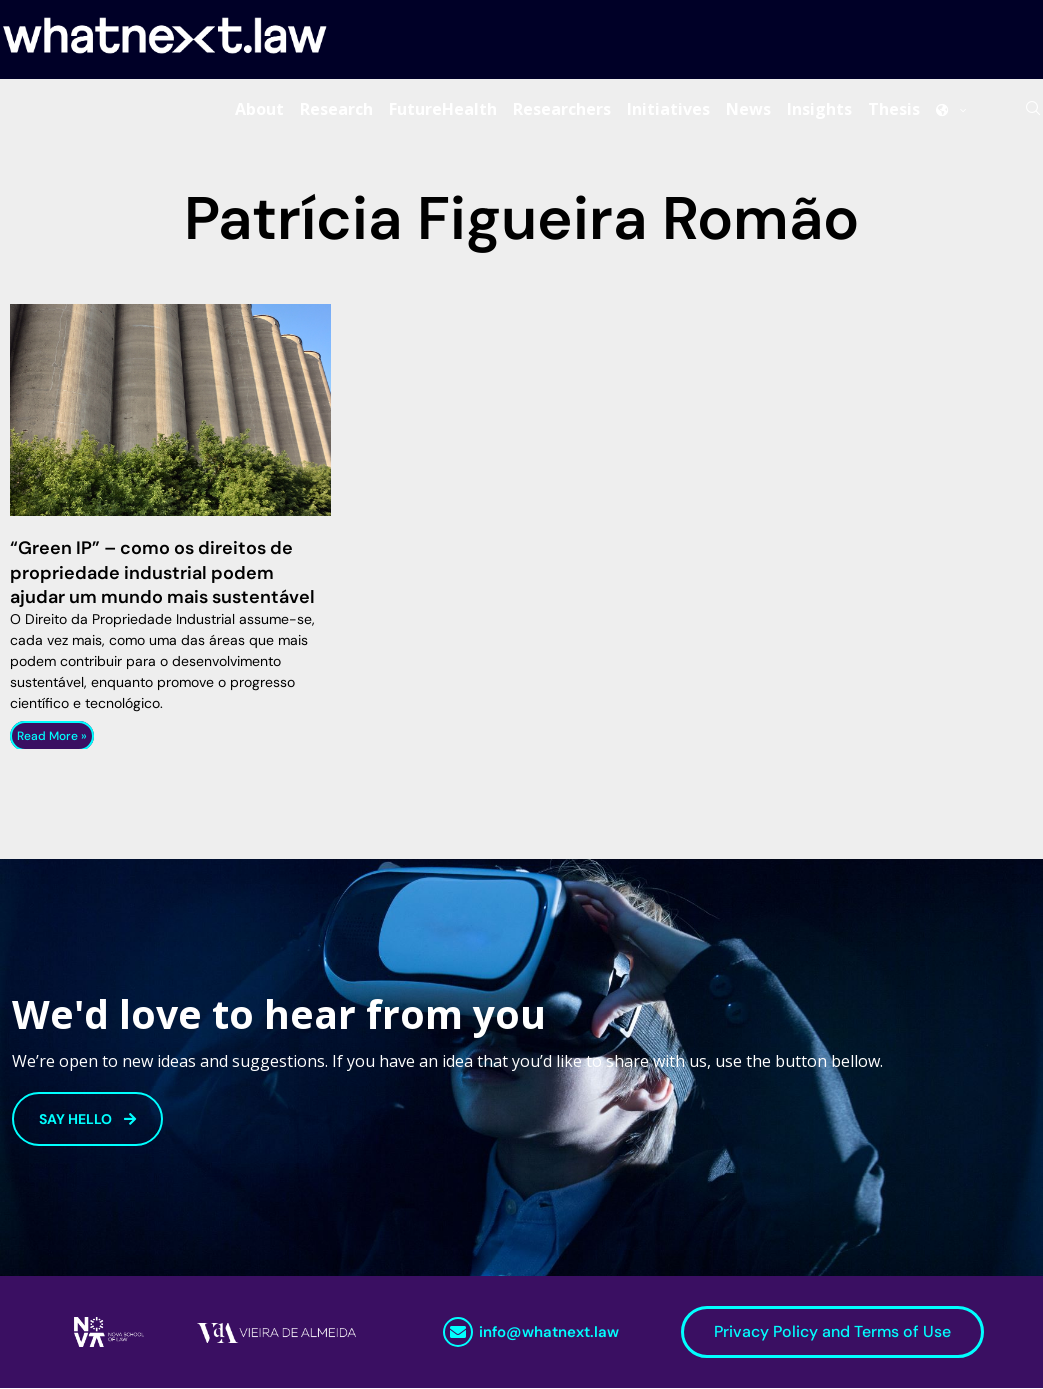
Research (336, 109)
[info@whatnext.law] (458, 1333)
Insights (819, 109)
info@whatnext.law (549, 1333)
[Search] (1033, 109)
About (259, 109)
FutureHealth (443, 109)
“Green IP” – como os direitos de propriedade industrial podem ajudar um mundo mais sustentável (162, 573)
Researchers (562, 109)
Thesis (894, 109)
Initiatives (668, 109)
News (748, 109)
